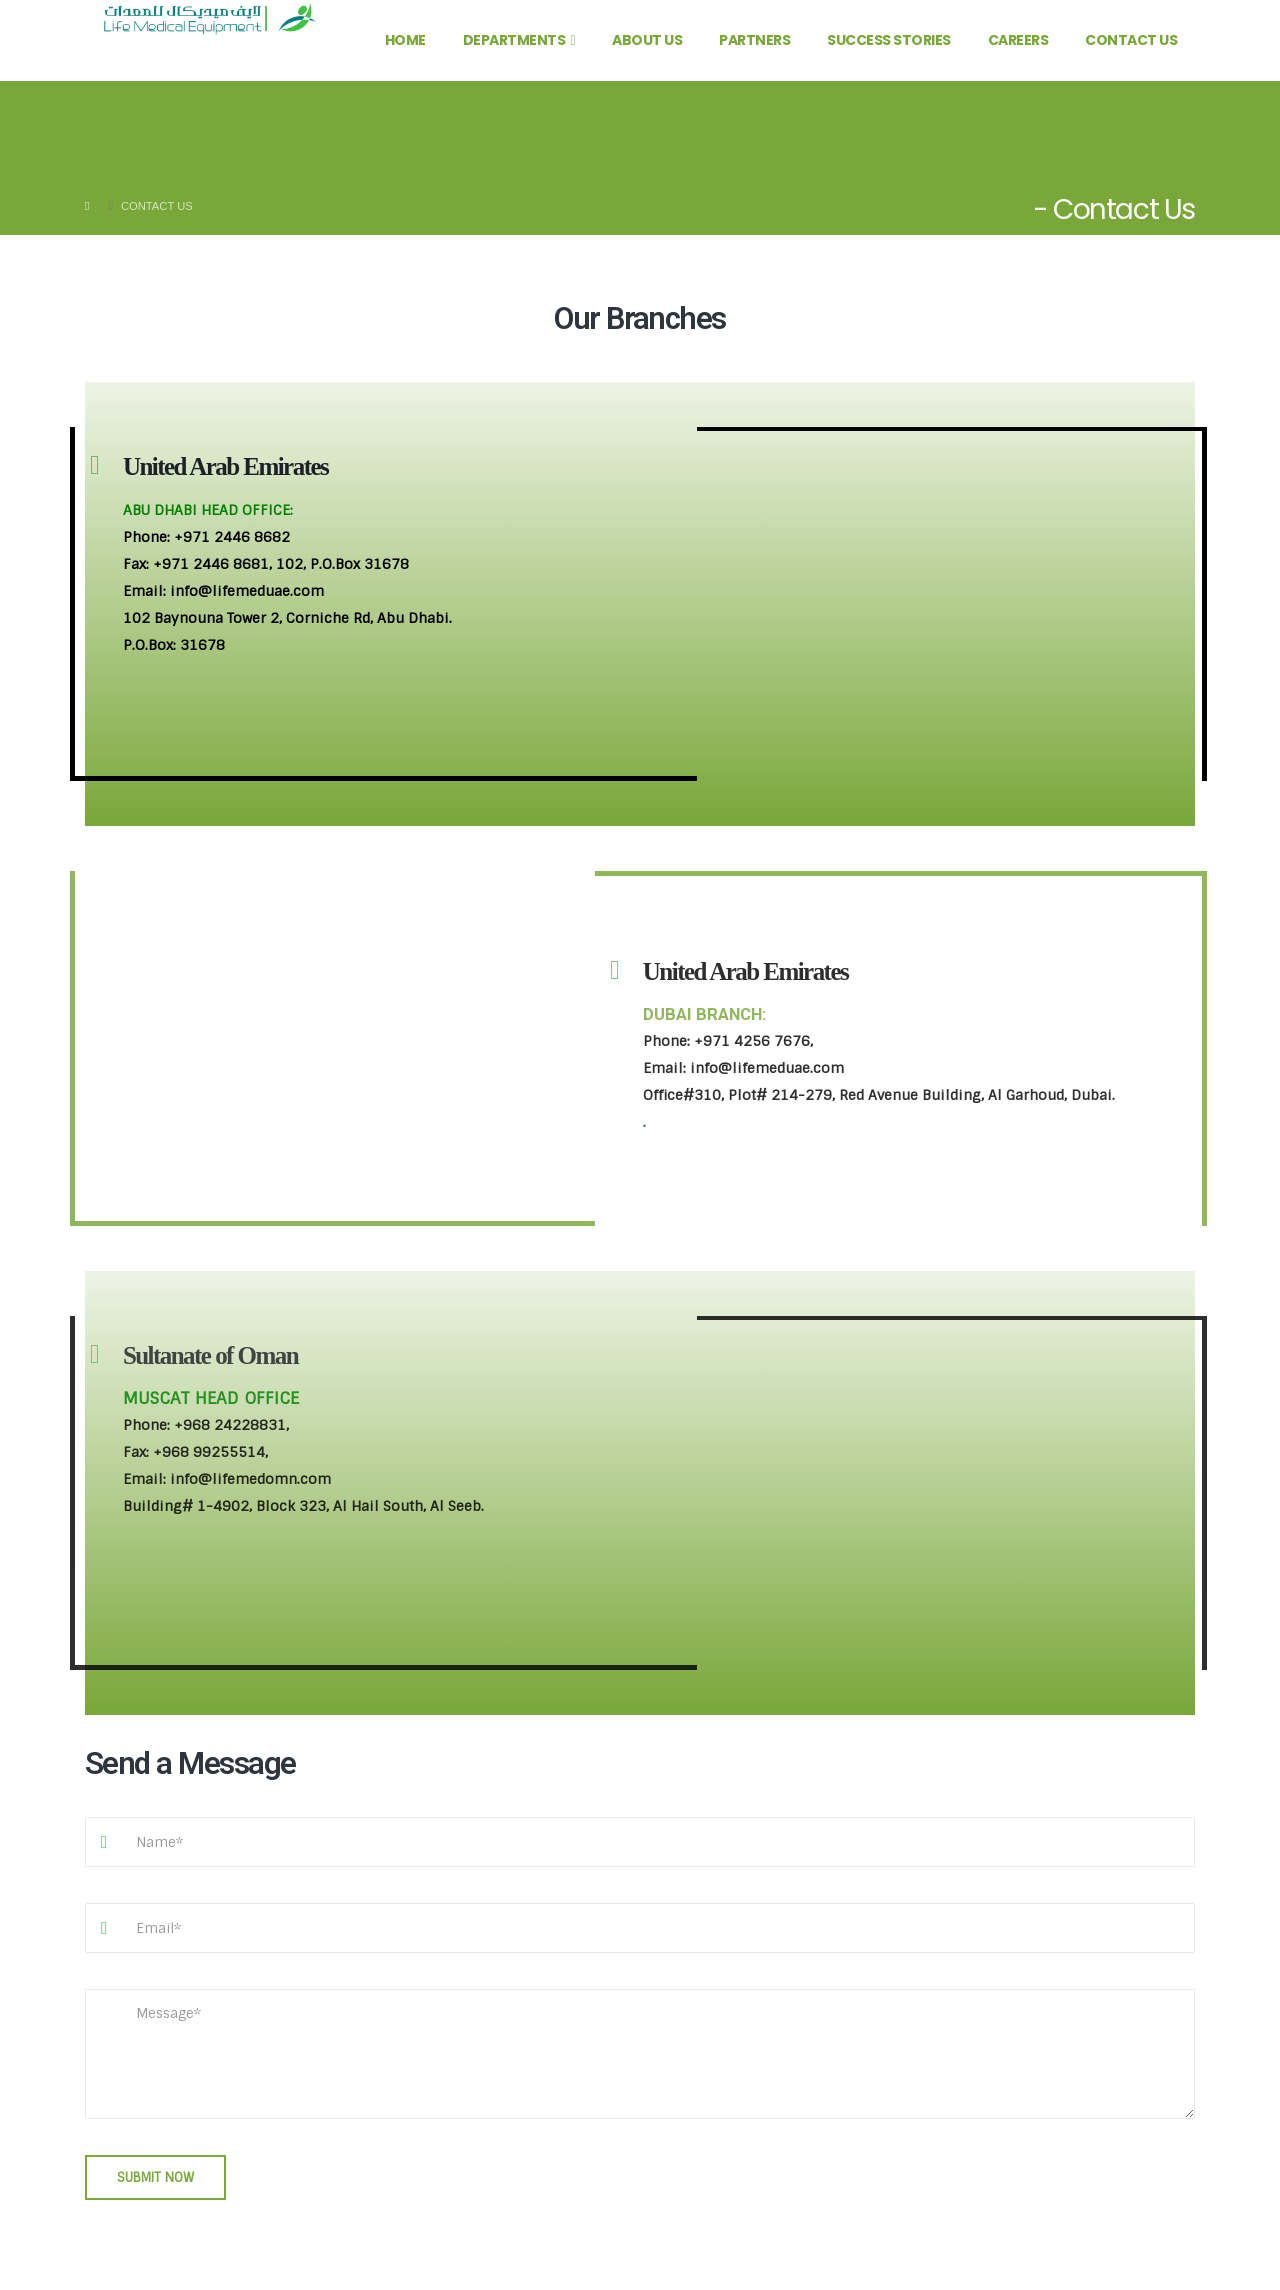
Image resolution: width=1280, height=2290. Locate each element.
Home (405, 40)
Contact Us (1131, 40)
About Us (647, 40)
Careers (1018, 40)
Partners (754, 40)
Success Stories (889, 40)
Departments (514, 40)
